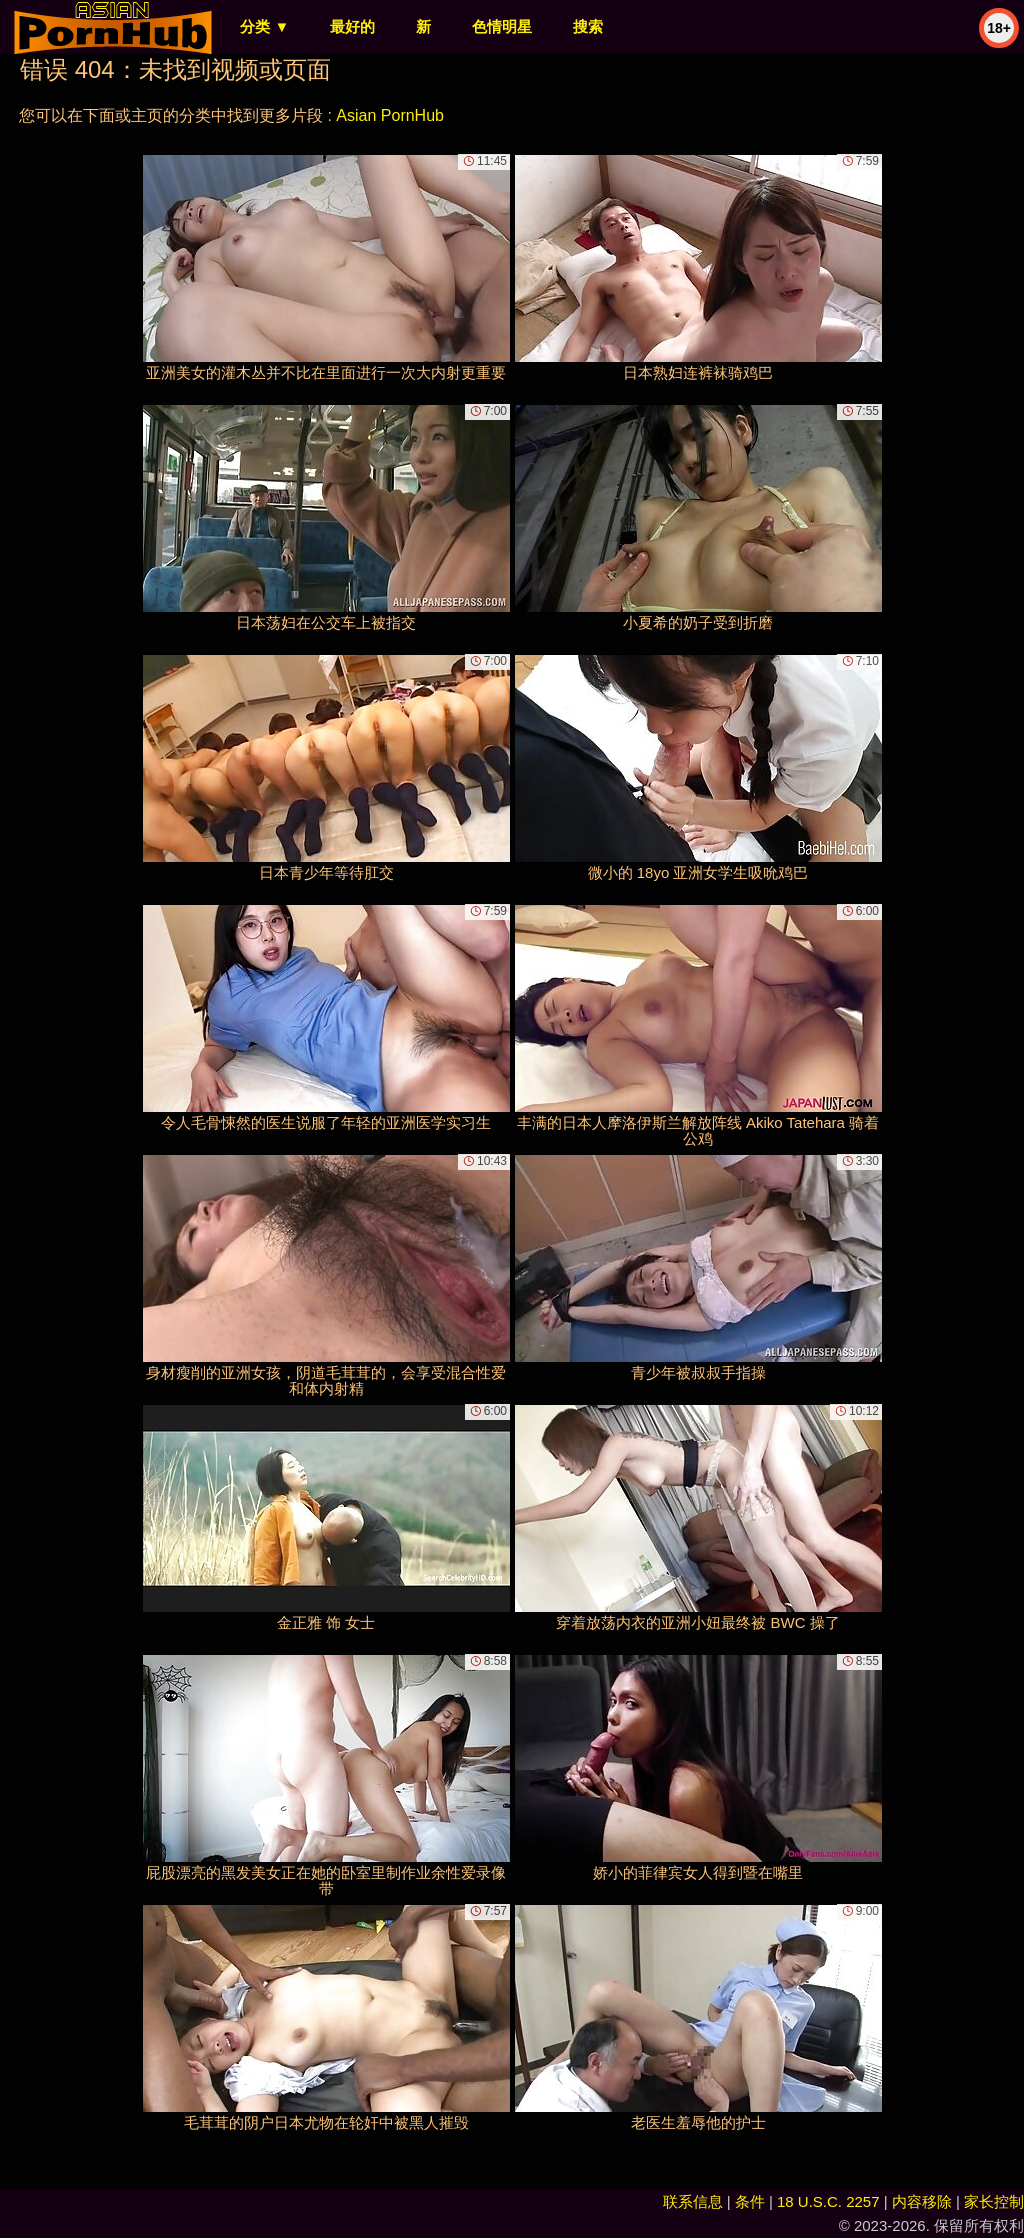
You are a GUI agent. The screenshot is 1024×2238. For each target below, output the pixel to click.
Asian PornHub (390, 115)
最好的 (352, 26)
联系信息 (693, 2201)
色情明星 (502, 26)
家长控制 (994, 2201)
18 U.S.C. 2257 (828, 2201)
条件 (750, 2201)
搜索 (588, 26)
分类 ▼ (264, 26)
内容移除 (922, 2201)
